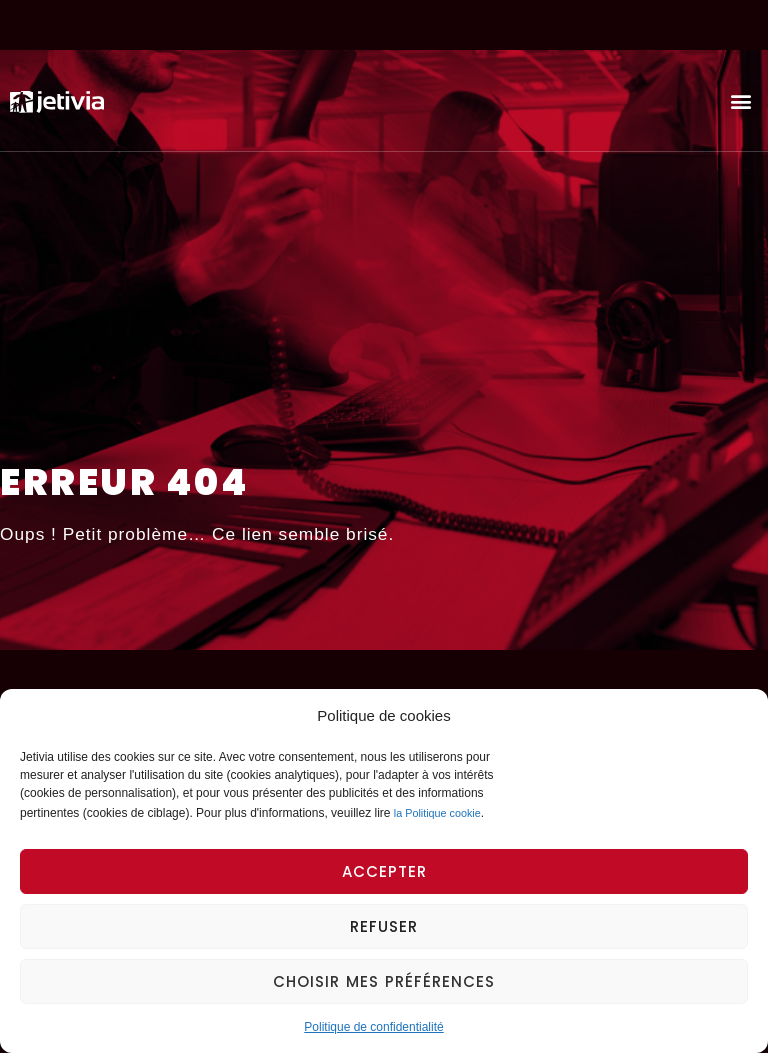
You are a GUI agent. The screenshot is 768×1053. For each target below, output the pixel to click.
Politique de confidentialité (373, 1027)
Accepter (384, 871)
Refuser (384, 926)
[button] (741, 100)
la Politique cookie (437, 813)
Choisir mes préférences (384, 981)
